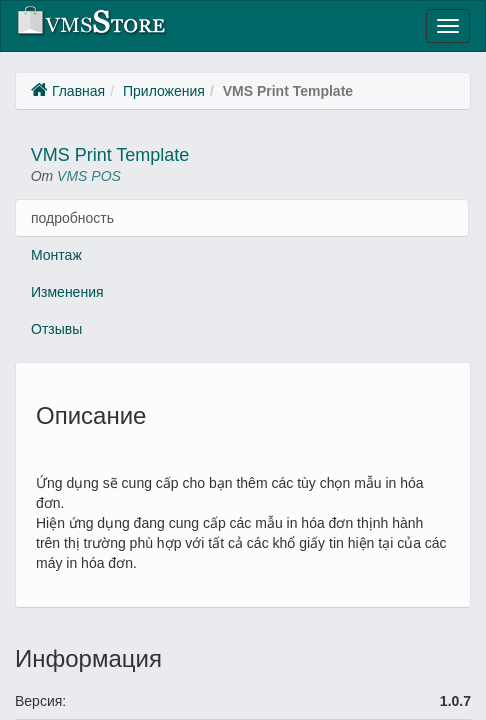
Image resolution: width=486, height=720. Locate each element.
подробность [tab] (72, 218)
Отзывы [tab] (56, 329)
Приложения (164, 91)
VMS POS (89, 176)
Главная (78, 91)
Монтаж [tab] (56, 255)
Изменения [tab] (67, 292)
